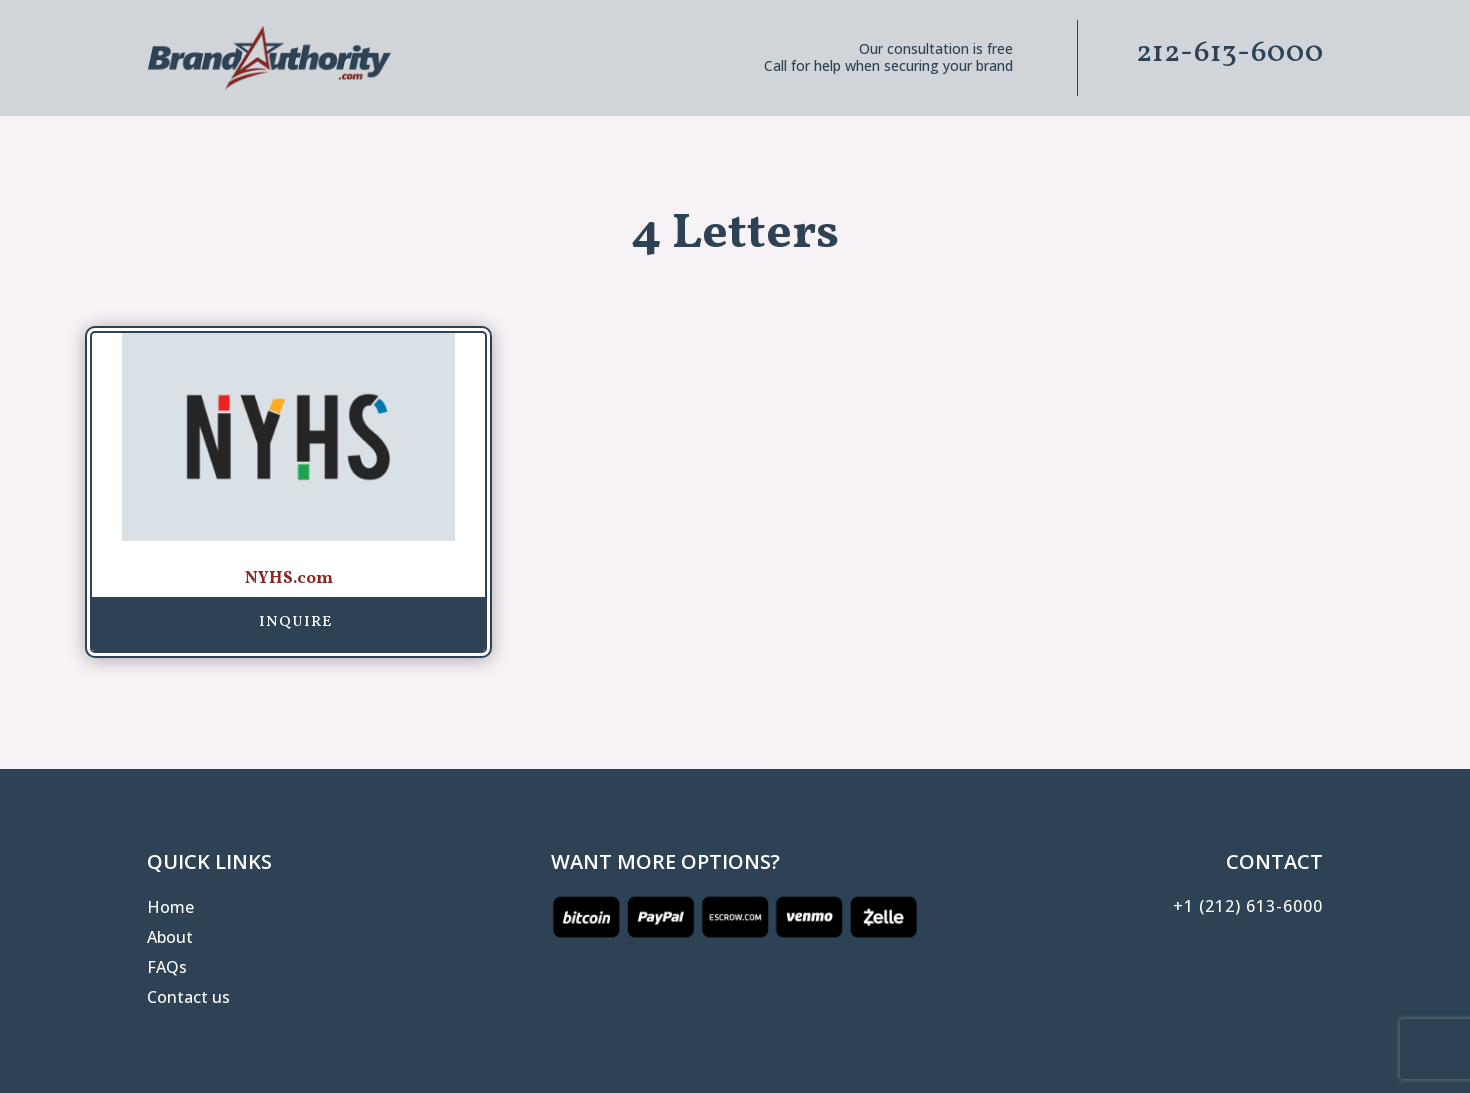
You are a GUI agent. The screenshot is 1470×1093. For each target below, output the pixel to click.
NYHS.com (289, 578)
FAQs (167, 969)
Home (170, 909)
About (170, 939)
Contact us (188, 999)
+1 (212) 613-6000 (1248, 906)
